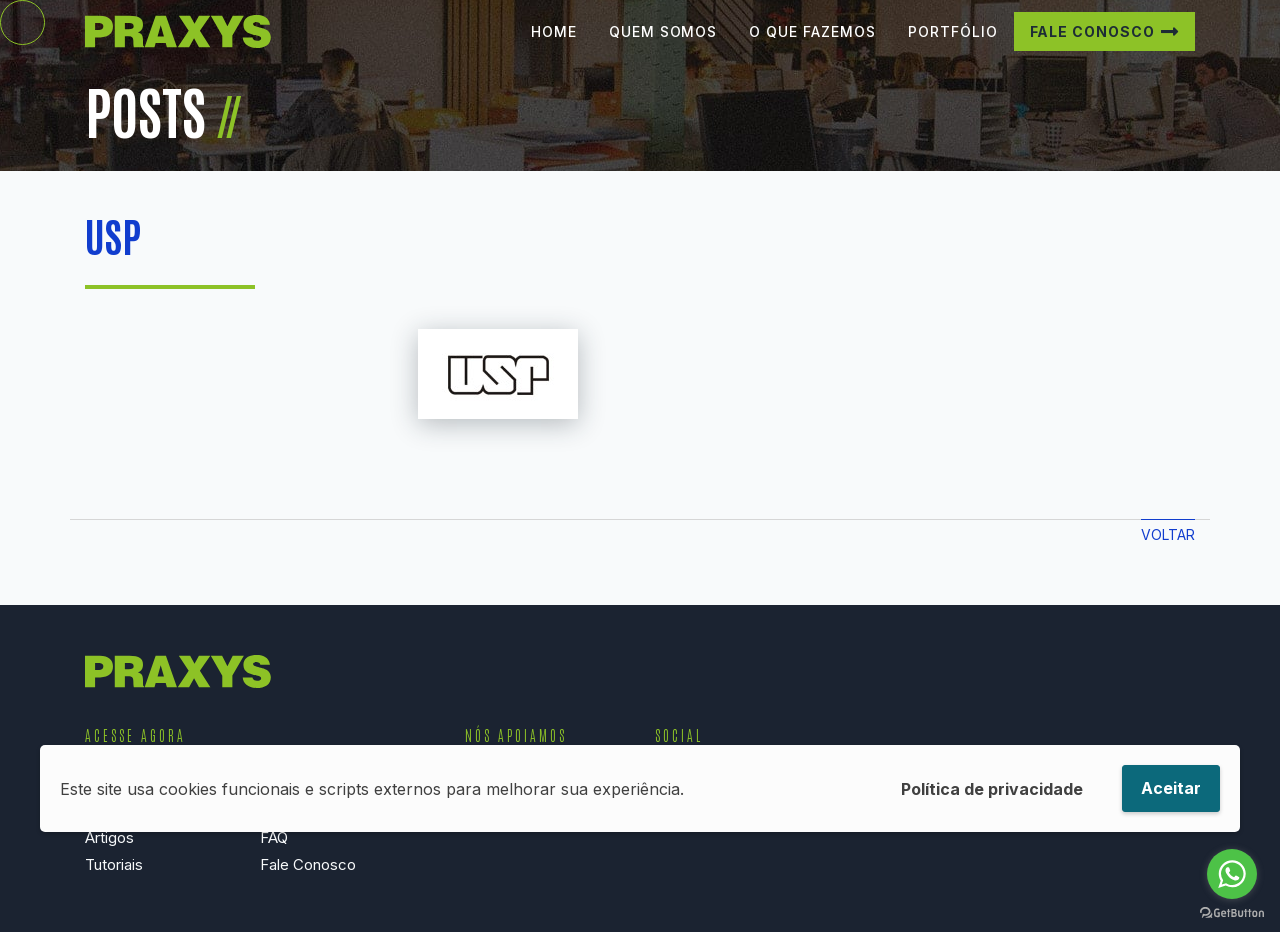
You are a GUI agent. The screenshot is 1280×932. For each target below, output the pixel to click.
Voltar (1168, 534)
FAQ (274, 837)
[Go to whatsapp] (1232, 874)
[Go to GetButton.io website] (1232, 912)
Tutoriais (114, 864)
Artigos (109, 837)
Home (554, 46)
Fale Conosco (1093, 46)
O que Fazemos (812, 46)
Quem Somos (663, 46)
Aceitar (1171, 788)
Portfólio (953, 46)
